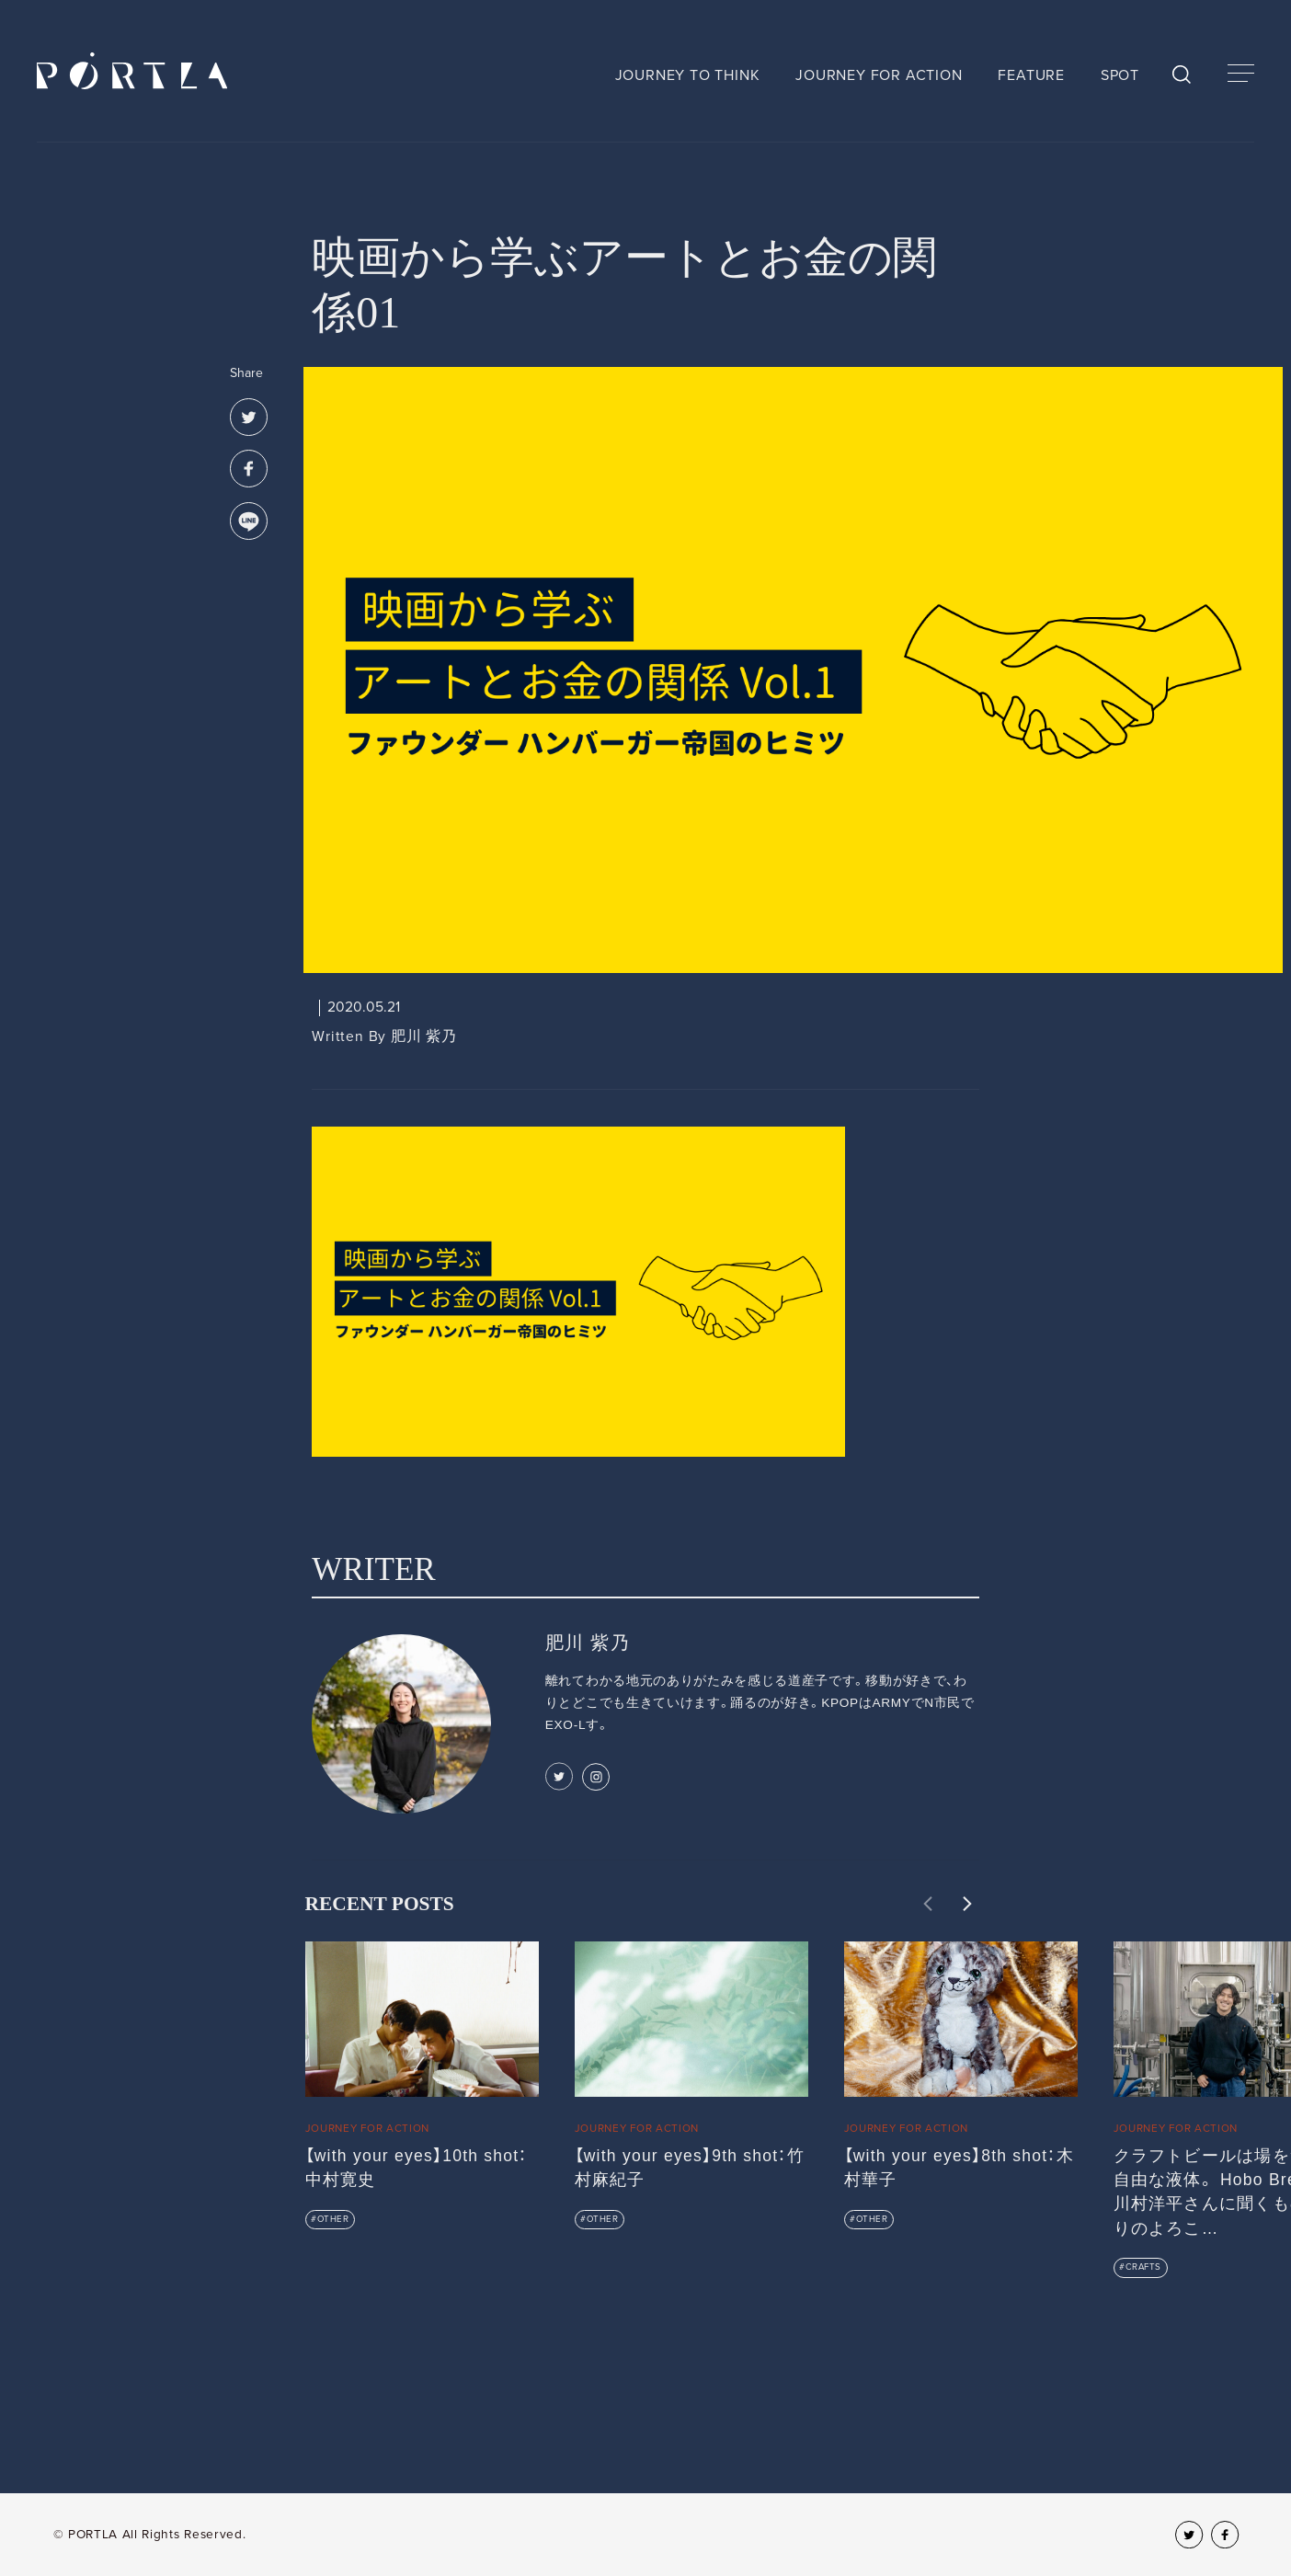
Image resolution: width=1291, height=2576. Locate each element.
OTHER (332, 2219)
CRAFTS (1143, 2267)
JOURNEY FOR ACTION (878, 75)
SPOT (1120, 75)
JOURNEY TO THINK (687, 75)
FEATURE (1031, 75)
